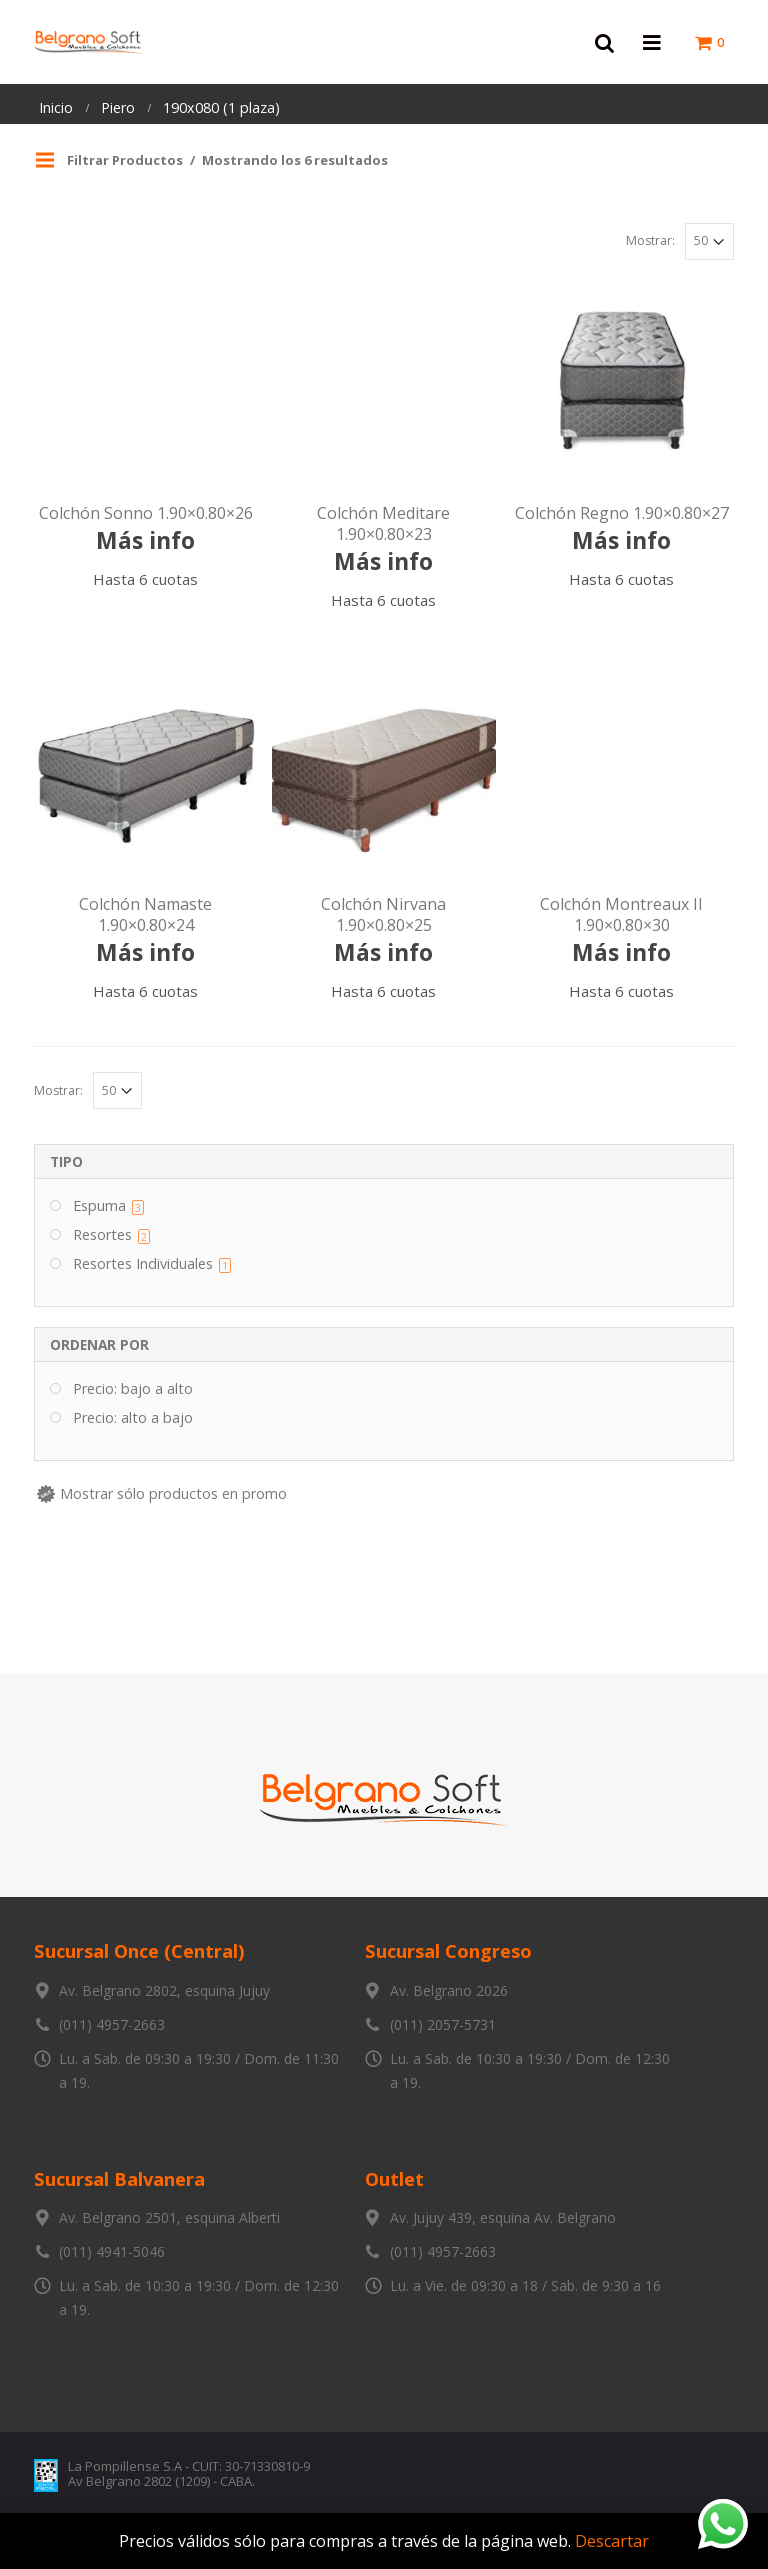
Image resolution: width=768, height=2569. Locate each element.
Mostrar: (650, 240)
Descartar (612, 2541)
